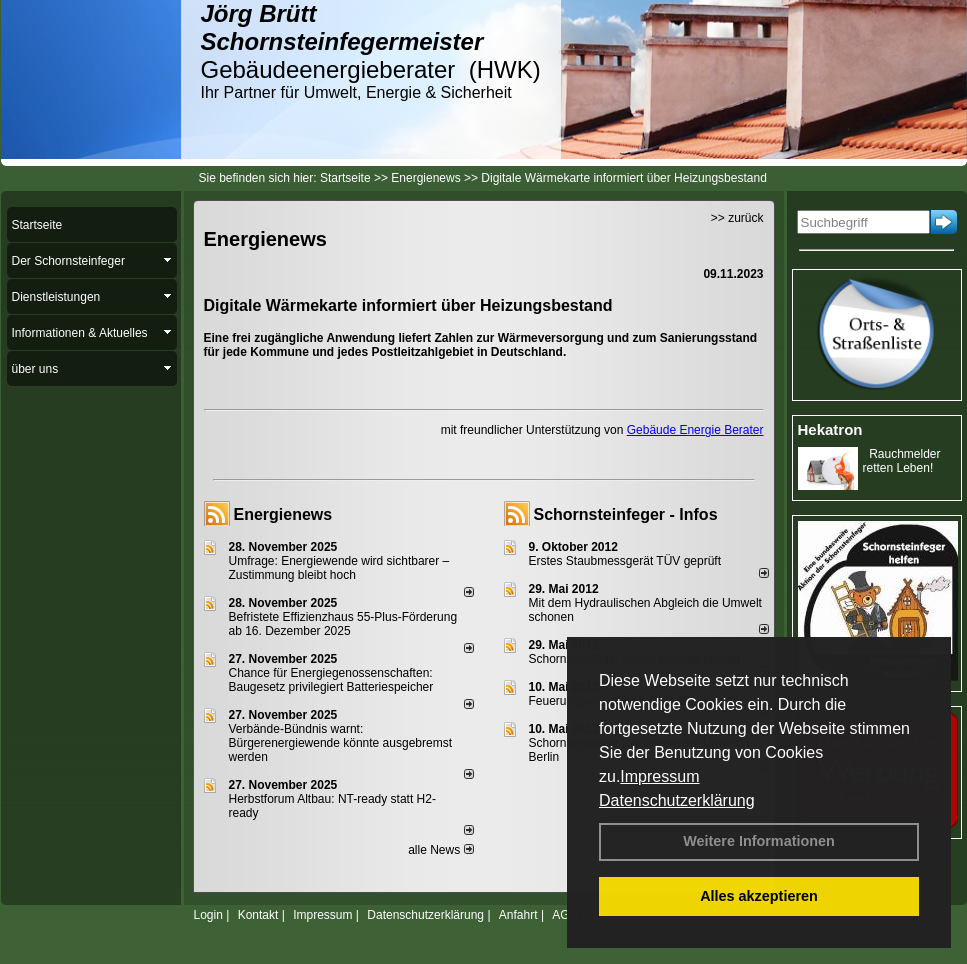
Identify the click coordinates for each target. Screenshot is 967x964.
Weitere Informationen (759, 841)
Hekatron (830, 429)
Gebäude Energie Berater (695, 430)
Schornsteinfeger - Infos (626, 514)
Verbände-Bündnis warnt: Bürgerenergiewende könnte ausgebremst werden (340, 743)
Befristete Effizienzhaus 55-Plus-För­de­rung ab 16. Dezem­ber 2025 (343, 624)
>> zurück (737, 218)
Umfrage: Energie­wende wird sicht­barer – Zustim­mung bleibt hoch (339, 568)
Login (208, 915)
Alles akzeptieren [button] (759, 896)
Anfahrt (518, 915)
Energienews (283, 514)
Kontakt (258, 915)
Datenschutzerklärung (677, 800)
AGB (564, 915)
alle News (440, 850)
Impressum (659, 776)
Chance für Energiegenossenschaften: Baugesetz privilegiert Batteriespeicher (331, 680)
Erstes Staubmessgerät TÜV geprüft (625, 561)
